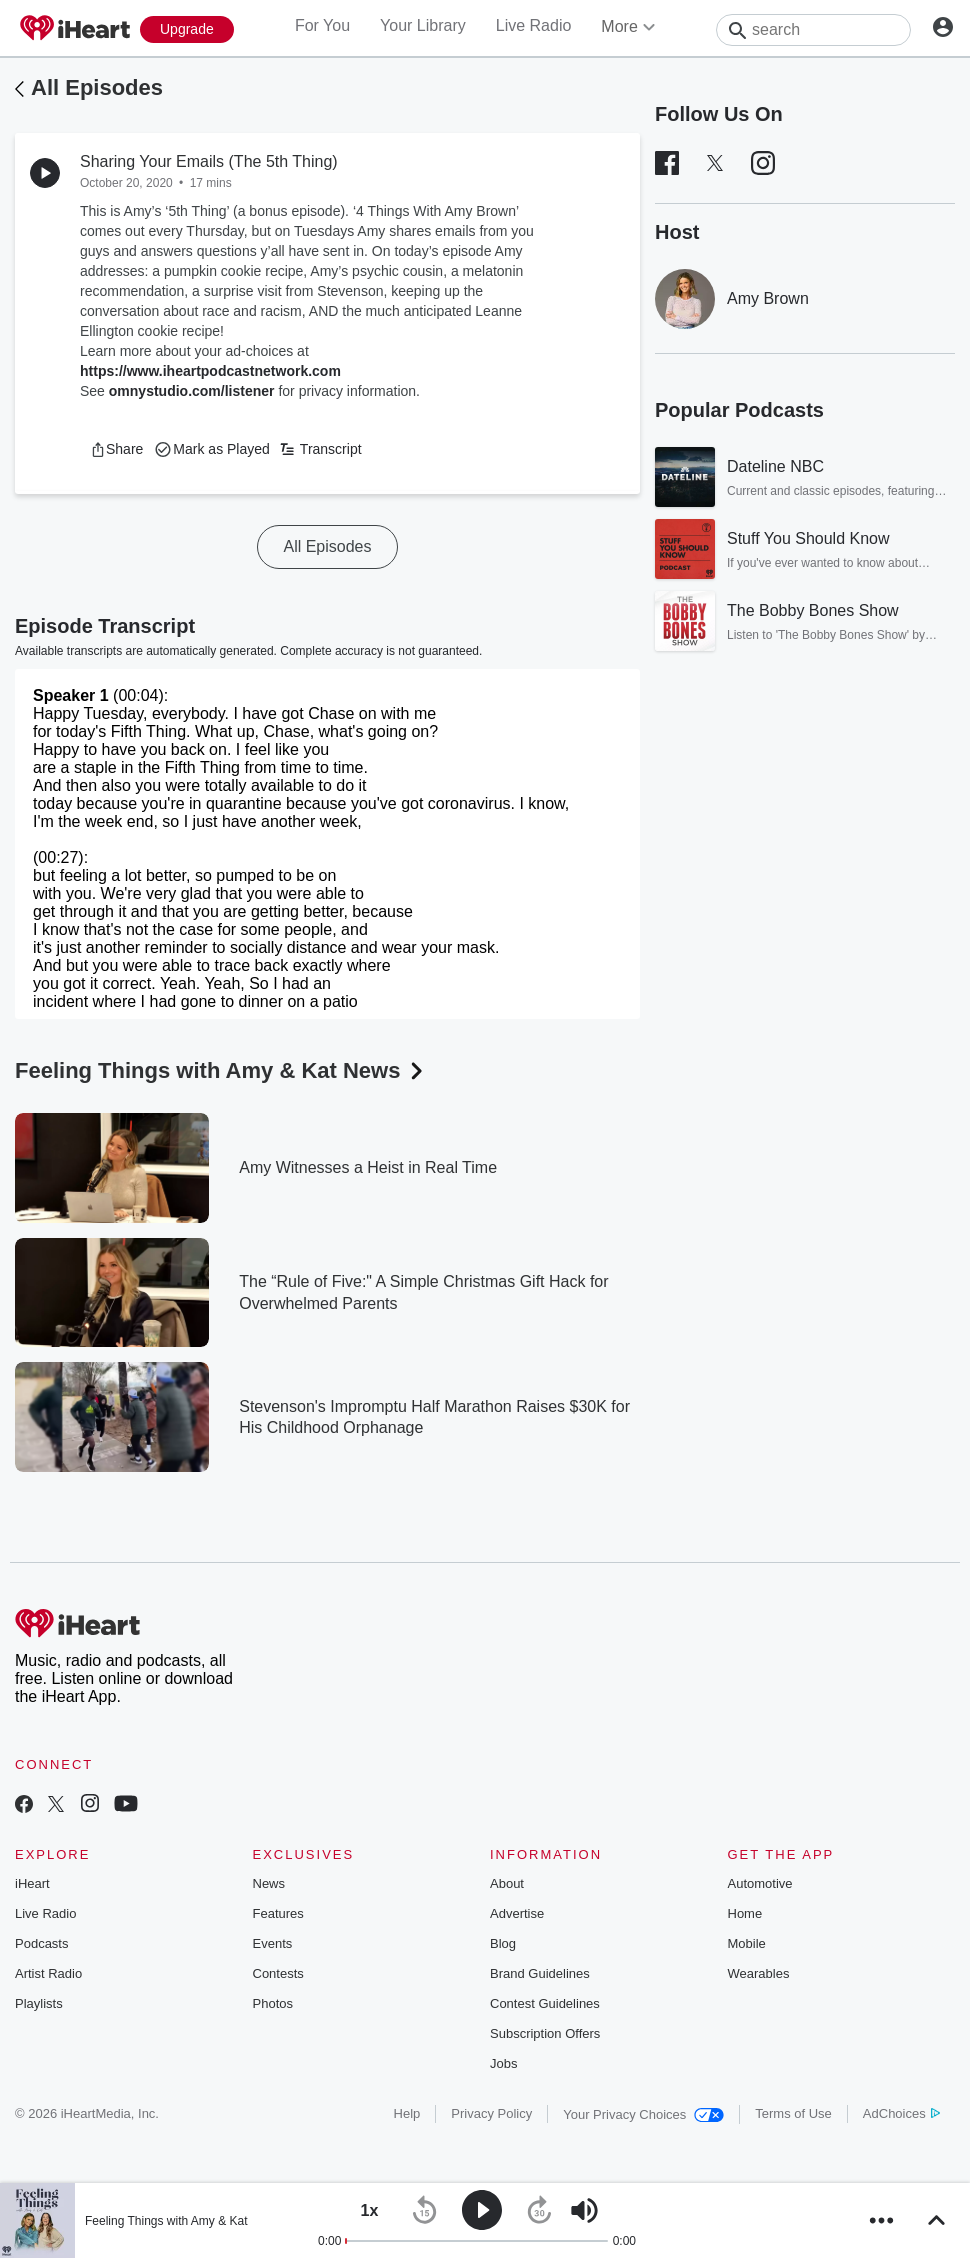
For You (322, 25)
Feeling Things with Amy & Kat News (221, 1070)
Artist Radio (48, 1973)
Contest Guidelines (545, 2003)
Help (407, 2113)
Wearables (759, 1973)
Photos (273, 2003)
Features (278, 1913)
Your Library (423, 25)
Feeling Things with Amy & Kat (166, 2221)
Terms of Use (793, 2113)
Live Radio (534, 25)
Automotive (760, 1883)
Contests (278, 1973)
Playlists (39, 2003)
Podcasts (41, 1943)
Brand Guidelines (540, 1973)
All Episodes (97, 87)
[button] (116, 449)
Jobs (503, 2063)
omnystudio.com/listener (192, 391)
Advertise (517, 1913)
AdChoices (901, 2113)
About (507, 1883)
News (269, 1883)
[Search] (813, 30)
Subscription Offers (545, 2033)
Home (745, 1913)
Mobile (747, 1943)
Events (273, 1943)
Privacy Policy (491, 2113)
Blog (503, 1943)
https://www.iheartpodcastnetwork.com (210, 371)
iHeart (32, 1883)
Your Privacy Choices (643, 2114)
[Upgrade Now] (187, 29)
